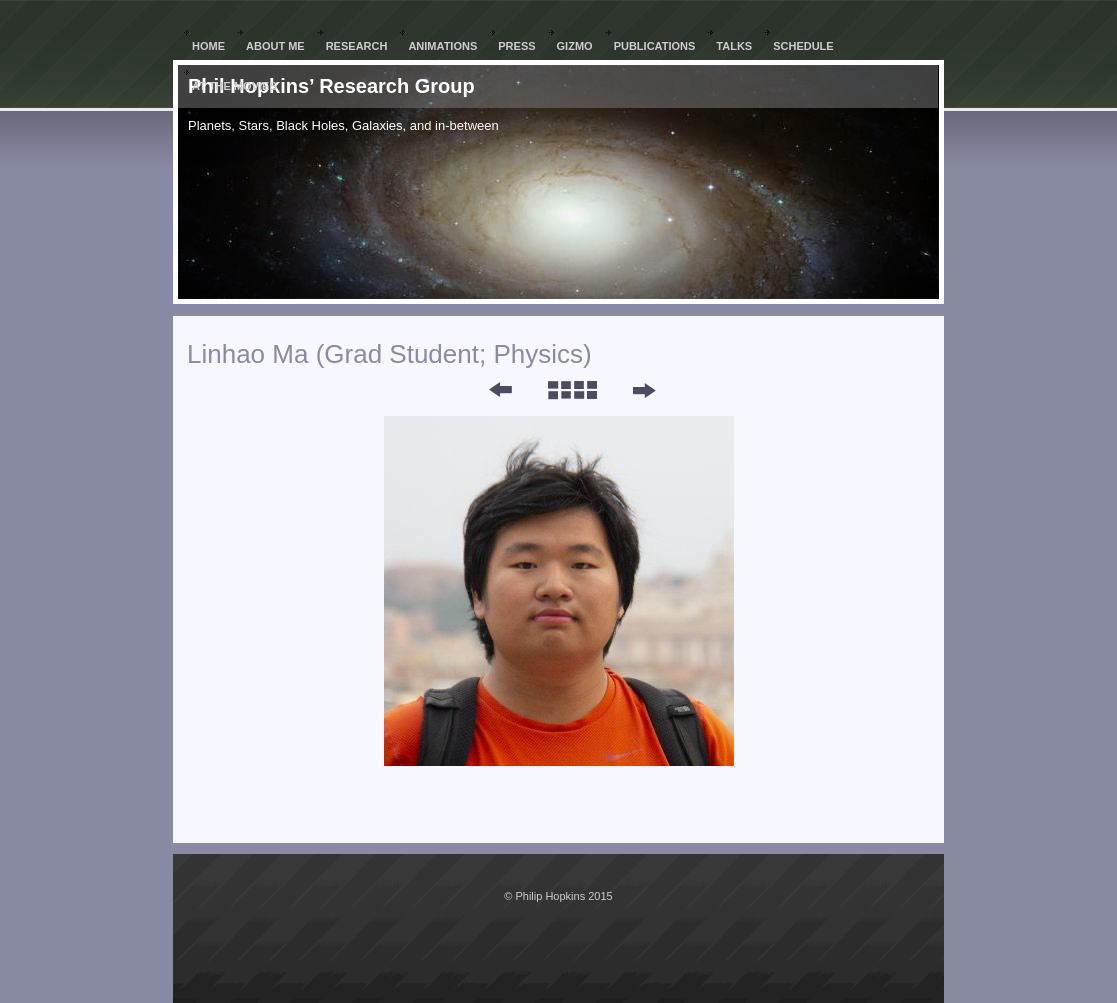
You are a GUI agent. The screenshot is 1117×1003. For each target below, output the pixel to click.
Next (643, 390)
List (571, 390)
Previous (487, 390)
